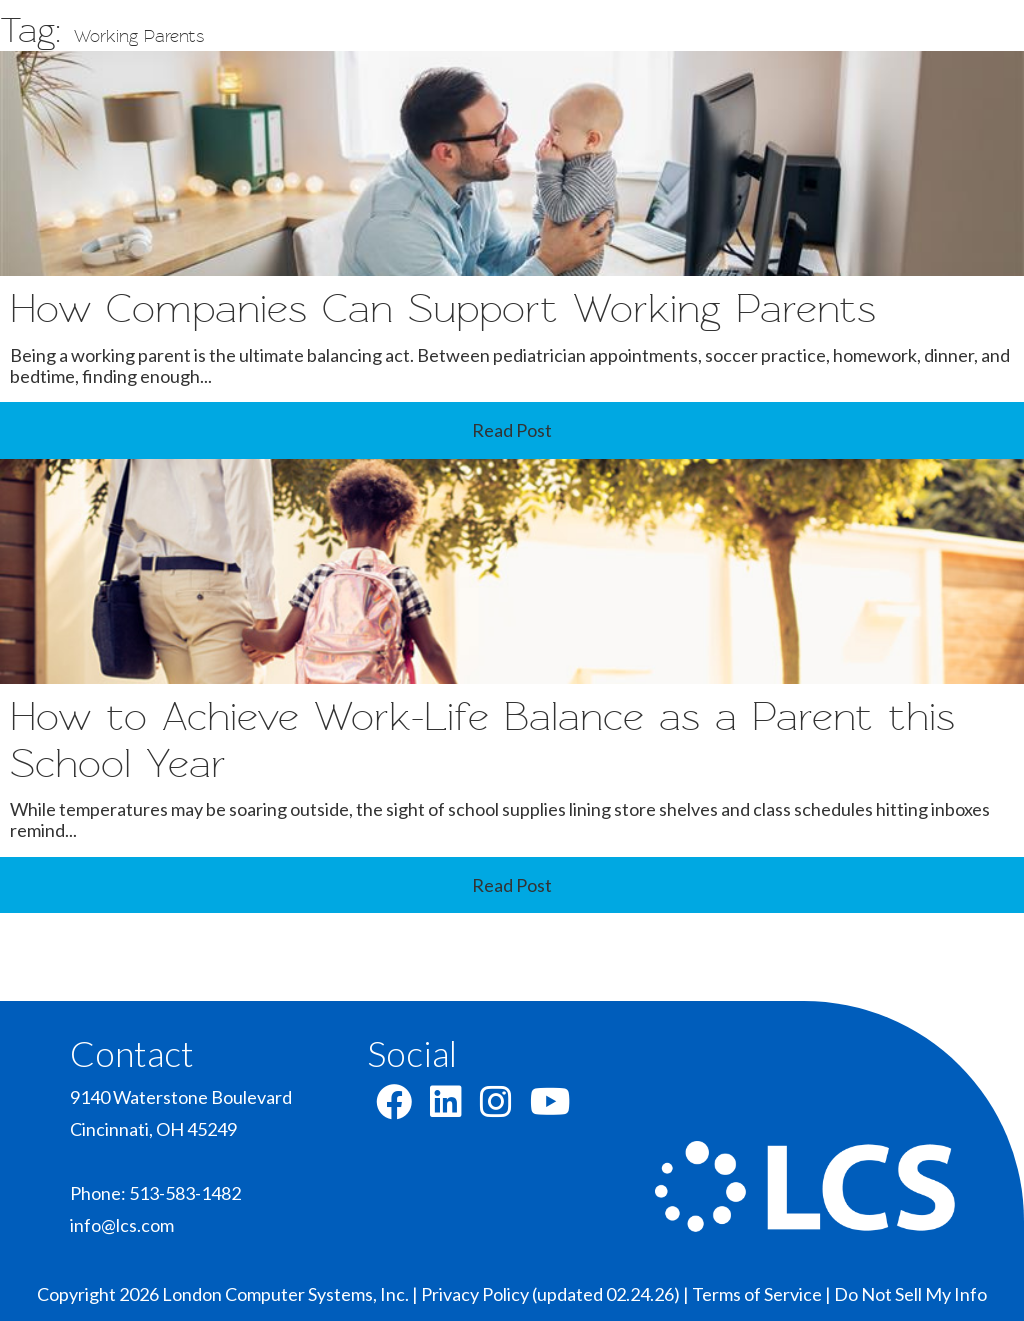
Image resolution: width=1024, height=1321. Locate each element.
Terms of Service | (763, 1294)
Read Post (512, 430)
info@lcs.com (122, 1225)
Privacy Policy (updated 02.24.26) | (556, 1294)
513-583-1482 (185, 1193)
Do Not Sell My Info (910, 1294)
